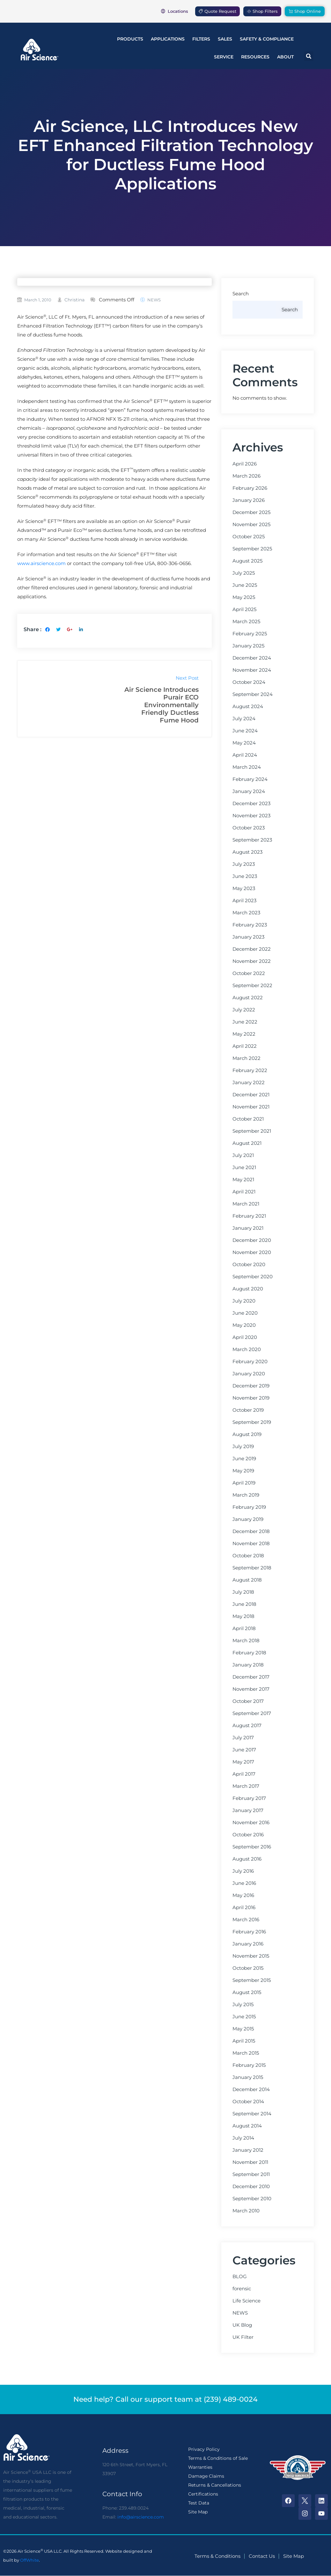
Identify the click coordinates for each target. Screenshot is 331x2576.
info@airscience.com (140, 2517)
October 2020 (248, 1264)
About (285, 57)
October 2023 (248, 828)
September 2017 (251, 1713)
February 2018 (249, 1653)
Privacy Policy (204, 2449)
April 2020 (244, 1337)
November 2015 (250, 1956)
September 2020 (252, 1277)
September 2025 (252, 549)
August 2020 (247, 1289)
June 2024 (245, 731)
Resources (255, 57)
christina (74, 299)
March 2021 (245, 1204)
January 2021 (247, 1228)
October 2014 (248, 2101)
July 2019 (243, 1446)
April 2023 (244, 900)
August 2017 (246, 1725)
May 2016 (243, 1895)
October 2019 (248, 1410)
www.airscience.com (41, 563)
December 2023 (251, 803)
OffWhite (29, 2560)
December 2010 (251, 2186)
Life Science (246, 2301)
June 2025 (244, 585)
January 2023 (248, 937)
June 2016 (244, 1883)
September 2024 (252, 694)
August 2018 (247, 1580)
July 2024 (243, 718)
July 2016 (243, 1871)
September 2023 (252, 840)
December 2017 (250, 1677)
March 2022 (246, 1058)
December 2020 (251, 1240)
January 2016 (247, 1944)
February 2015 (249, 2065)
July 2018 (243, 1592)
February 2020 (250, 1361)
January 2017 (247, 1810)
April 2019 (243, 1483)
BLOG (239, 2276)
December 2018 (251, 1531)
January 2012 (247, 2150)
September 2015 (251, 1980)
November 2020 (251, 1252)
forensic (241, 2289)
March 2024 (246, 767)
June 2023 (244, 876)
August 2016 (246, 1859)
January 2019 (247, 1519)
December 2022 (251, 949)
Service (223, 57)
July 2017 (243, 1738)
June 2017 (244, 1750)
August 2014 (247, 2126)
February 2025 (249, 634)
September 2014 (251, 2114)
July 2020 (243, 1301)
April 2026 (244, 464)
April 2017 (243, 1774)
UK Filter (243, 2337)
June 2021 (244, 1167)
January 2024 (248, 791)
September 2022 (252, 985)
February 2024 (250, 779)
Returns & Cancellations (214, 2485)
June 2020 (245, 1313)
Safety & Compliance (267, 39)
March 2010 (246, 2211)
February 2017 (249, 1798)
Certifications (203, 2494)
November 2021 (250, 1107)
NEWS (154, 299)
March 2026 (246, 476)
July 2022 (243, 1010)
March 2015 (245, 2053)
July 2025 (243, 573)
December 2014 (251, 2089)
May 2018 (243, 1616)
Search (240, 294)
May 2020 (244, 1325)
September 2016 (251, 1847)
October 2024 (248, 682)
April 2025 (244, 609)
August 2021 (246, 1143)
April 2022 (244, 1046)
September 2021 (251, 1131)
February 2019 (249, 1507)
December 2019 (250, 1386)
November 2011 (250, 2162)
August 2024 (247, 706)
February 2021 (249, 1216)
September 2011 (251, 2174)
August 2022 (247, 998)
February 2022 (249, 1070)
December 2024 (251, 658)
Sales (225, 39)
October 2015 (247, 1968)
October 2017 (248, 1701)
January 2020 (248, 1374)
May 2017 (243, 1762)
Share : (32, 629)
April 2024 (244, 755)
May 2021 (243, 1179)
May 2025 (243, 597)
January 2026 (248, 500)
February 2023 (249, 925)
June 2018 (244, 1604)
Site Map (198, 2512)
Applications (168, 39)
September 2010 (251, 2199)
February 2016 (249, 1932)
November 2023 (251, 816)
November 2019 (250, 1398)
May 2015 (243, 2029)
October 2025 (248, 537)
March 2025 (246, 621)
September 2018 (251, 1568)
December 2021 (250, 1095)
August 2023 (247, 852)
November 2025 (251, 524)
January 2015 (247, 2077)
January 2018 (248, 1665)
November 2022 (251, 961)
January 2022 (248, 1082)
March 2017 (245, 1786)
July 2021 (243, 1155)
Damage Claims (206, 2476)
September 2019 (251, 1422)
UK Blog (242, 2325)
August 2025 (247, 561)
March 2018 (246, 1640)
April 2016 (243, 1907)
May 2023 (243, 888)
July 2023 (243, 864)
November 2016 (250, 1822)
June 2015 (244, 2017)
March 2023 (246, 913)
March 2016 (245, 1920)
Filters (201, 39)
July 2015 (243, 2004)
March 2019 (245, 1495)
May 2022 (243, 1034)
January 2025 (248, 646)
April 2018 (244, 1628)
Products (130, 39)
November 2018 (251, 1543)
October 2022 (248, 973)
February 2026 (249, 488)
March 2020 (246, 1349)
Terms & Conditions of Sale (218, 2458)
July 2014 (243, 2138)
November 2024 (251, 670)
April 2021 (243, 1192)
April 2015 (243, 2041)
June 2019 (244, 1459)
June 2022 (244, 1022)
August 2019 (246, 1434)
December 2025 (251, 512)
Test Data (198, 2503)
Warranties (200, 2467)
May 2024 (244, 743)
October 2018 (248, 1556)
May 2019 (243, 1471)
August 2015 (246, 1992)
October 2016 (248, 1835)
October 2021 (248, 1119)
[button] (308, 56)
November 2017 (250, 1689)
